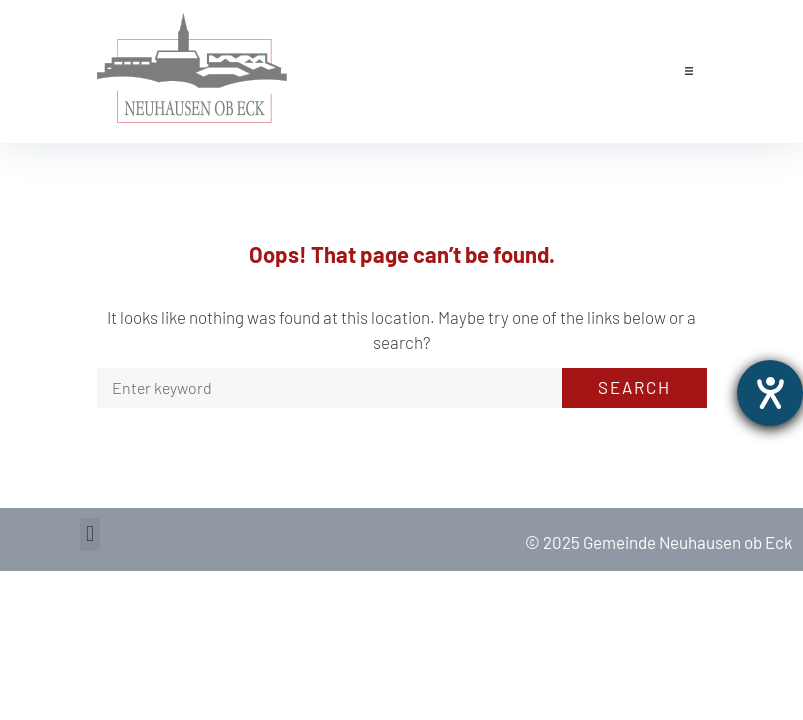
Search (634, 387)
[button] (689, 71)
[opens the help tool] (770, 393)
